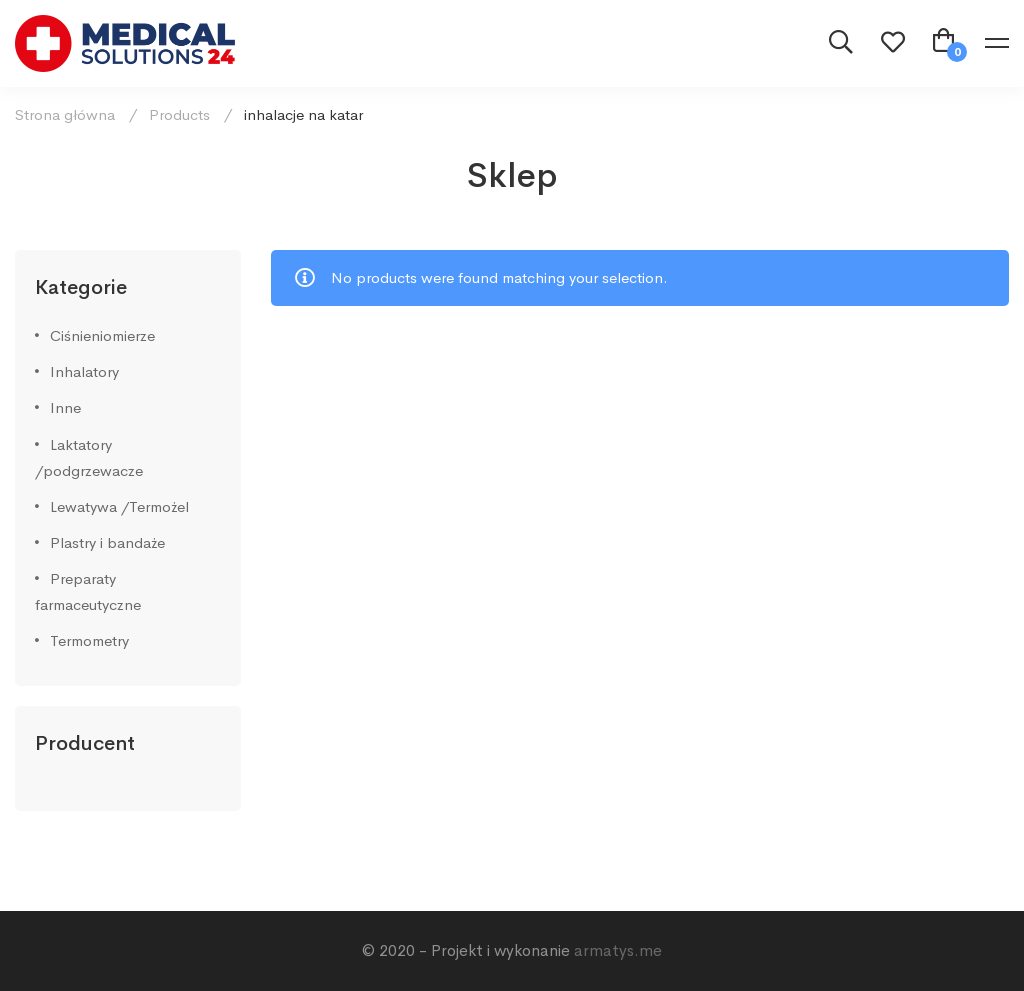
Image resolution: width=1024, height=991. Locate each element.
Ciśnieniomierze (102, 335)
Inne (65, 407)
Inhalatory (84, 371)
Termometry (89, 640)
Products (179, 114)
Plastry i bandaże (107, 542)
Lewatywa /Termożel (119, 506)
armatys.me (618, 950)
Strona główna (65, 114)
